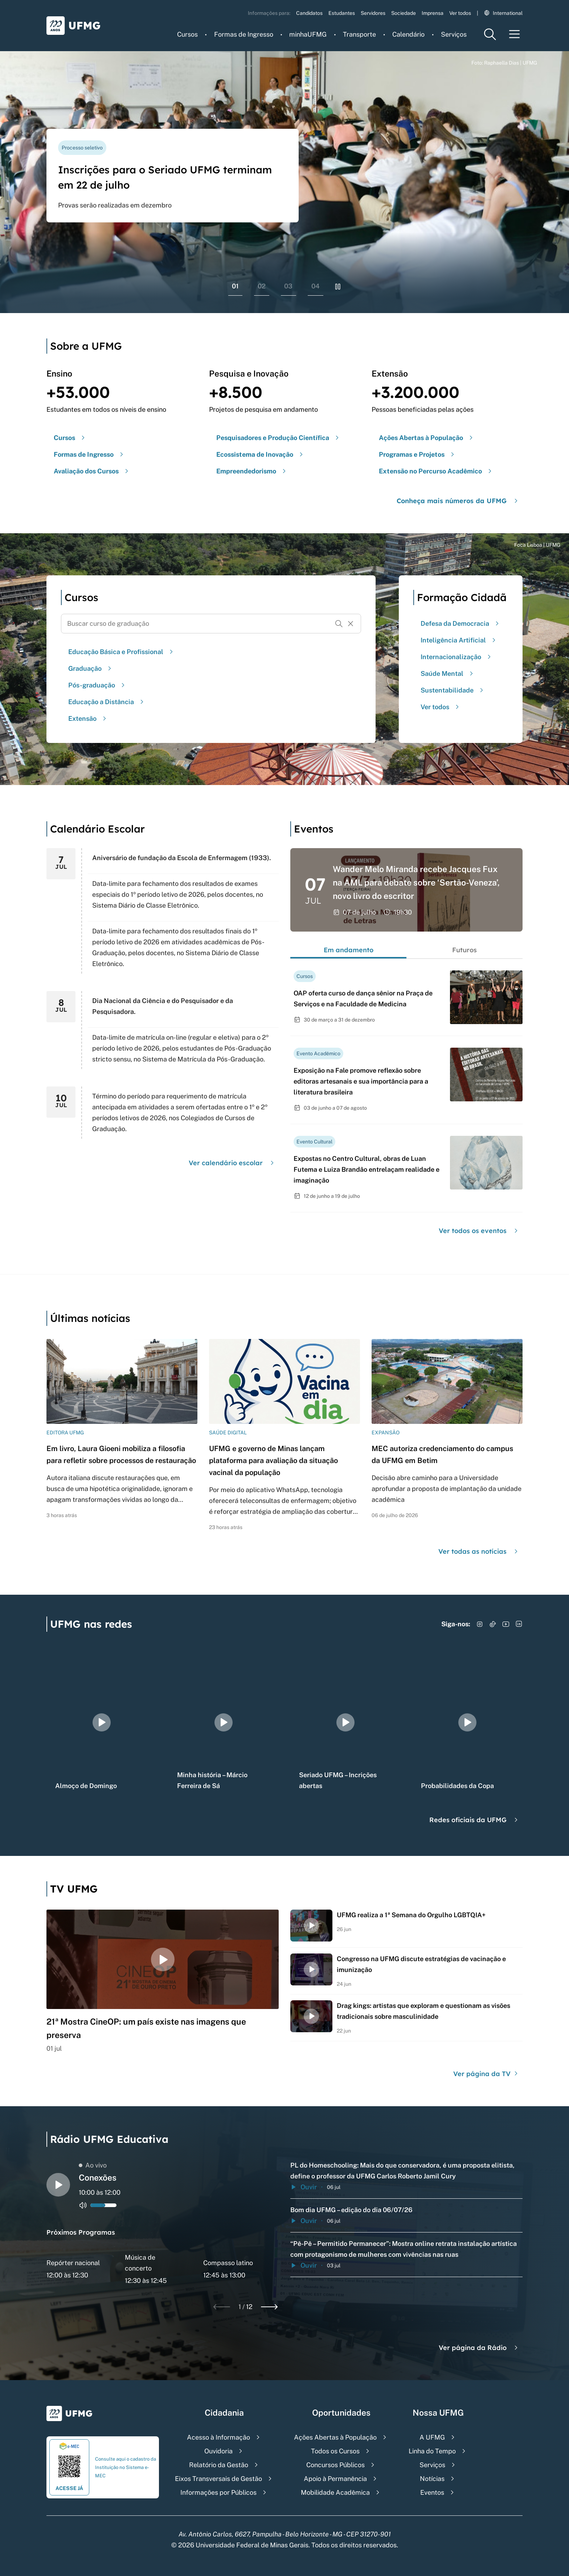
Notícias (432, 2478)
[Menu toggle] (515, 34)
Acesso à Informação (218, 2437)
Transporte (359, 34)
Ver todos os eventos (479, 1231)
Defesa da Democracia (461, 623)
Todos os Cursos (335, 2451)
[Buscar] (339, 623)
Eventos (432, 2492)
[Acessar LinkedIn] (519, 1624)
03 (288, 286)
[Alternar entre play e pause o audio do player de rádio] (58, 2185)
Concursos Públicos (335, 2465)
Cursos (187, 34)
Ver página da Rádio (479, 2347)
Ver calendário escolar (232, 1163)
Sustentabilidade (453, 690)
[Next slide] (269, 2307)
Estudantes (341, 13)
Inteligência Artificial (459, 640)
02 (262, 286)
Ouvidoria (218, 2451)
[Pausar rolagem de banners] (337, 286)
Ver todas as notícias (479, 1551)
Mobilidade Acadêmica (335, 2492)
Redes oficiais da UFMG (474, 1820)
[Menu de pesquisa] (490, 34)
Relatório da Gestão (218, 2465)
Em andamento (348, 950)
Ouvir (303, 2187)
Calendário (408, 34)
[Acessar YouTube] (505, 1624)
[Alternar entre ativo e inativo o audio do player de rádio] (83, 2205)
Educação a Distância (107, 702)
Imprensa (432, 13)
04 (315, 286)
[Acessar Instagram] (479, 1624)
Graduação (90, 668)
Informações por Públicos (218, 2492)
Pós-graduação (97, 685)
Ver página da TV (486, 2074)
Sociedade (403, 13)
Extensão (88, 718)
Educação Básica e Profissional (121, 652)
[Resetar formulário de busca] (350, 623)
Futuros (464, 950)
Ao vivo (93, 2165)
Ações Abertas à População (335, 2437)
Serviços (454, 34)
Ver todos (460, 13)
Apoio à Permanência (335, 2478)
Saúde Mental (448, 673)
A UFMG (432, 2437)
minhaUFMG (308, 34)
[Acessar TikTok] (492, 1624)
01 (235, 286)
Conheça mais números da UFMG (458, 501)
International (503, 13)
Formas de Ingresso (243, 34)
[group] (101, 1722)
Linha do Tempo (432, 2451)
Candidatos (309, 13)
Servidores (373, 13)
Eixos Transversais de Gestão (218, 2478)
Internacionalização (457, 657)
